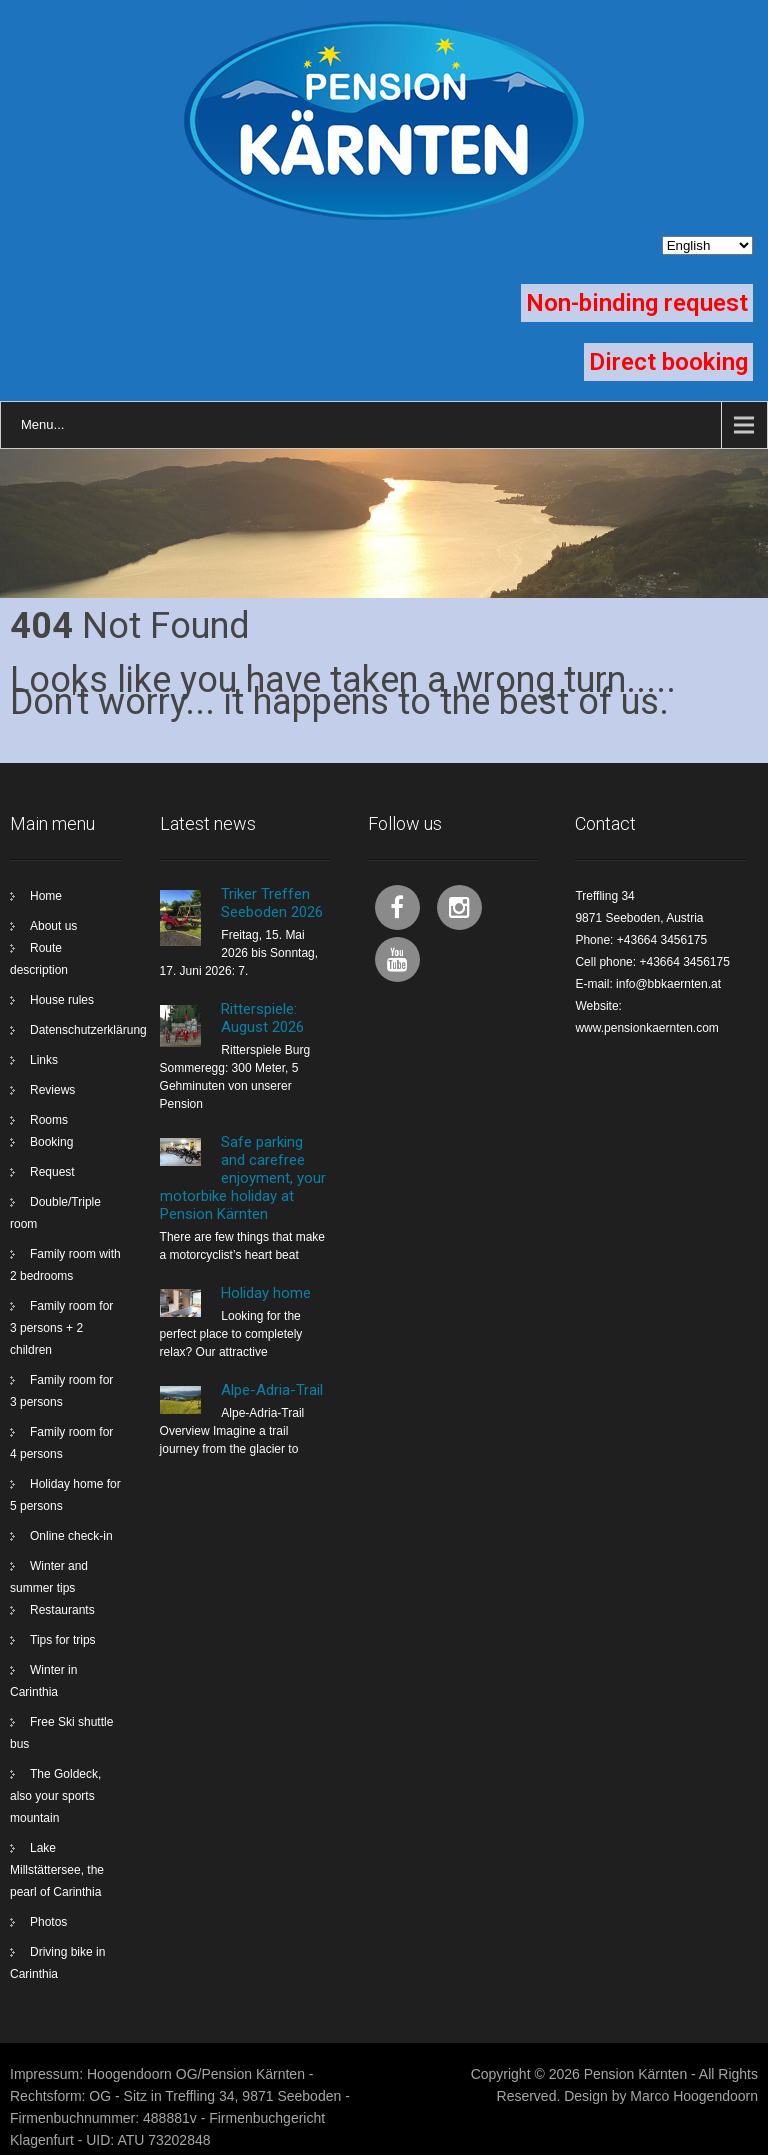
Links (44, 1060)
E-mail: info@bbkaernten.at (648, 984)
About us (53, 926)
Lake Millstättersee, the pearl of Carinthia (57, 1870)
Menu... (42, 424)
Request (52, 1172)
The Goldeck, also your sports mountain (55, 1796)
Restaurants (62, 1610)
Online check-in (71, 1536)
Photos (48, 1922)
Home (46, 896)
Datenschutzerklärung (88, 1030)
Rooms (49, 1120)
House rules (62, 1000)
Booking (51, 1142)
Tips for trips (63, 1640)
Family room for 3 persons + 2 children (61, 1328)
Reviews (52, 1090)
